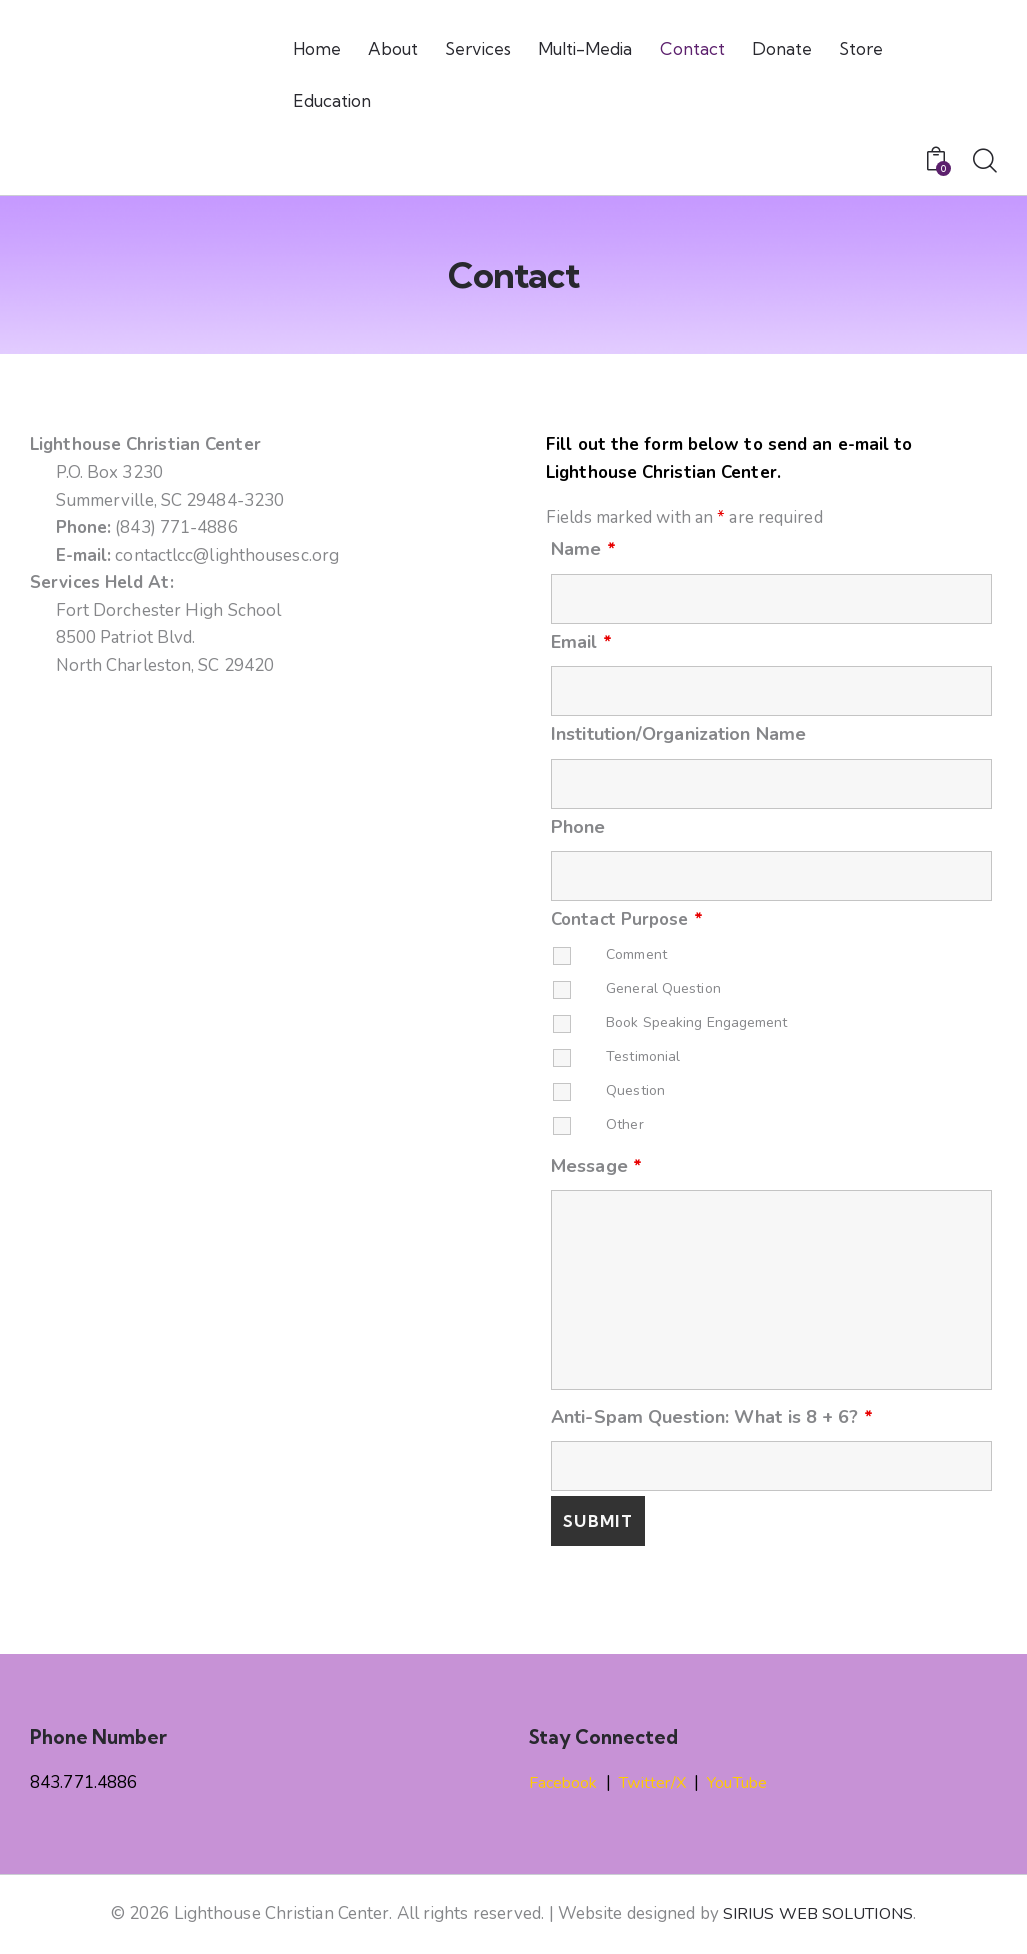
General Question (663, 988)
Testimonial (643, 1056)
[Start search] (985, 162)
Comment (636, 954)
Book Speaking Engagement (696, 1022)
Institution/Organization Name (678, 734)
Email (581, 642)
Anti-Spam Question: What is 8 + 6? (712, 1417)
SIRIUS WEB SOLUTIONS (818, 1913)
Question (635, 1090)
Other (625, 1124)
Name (583, 549)
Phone (578, 827)
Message (596, 1166)
